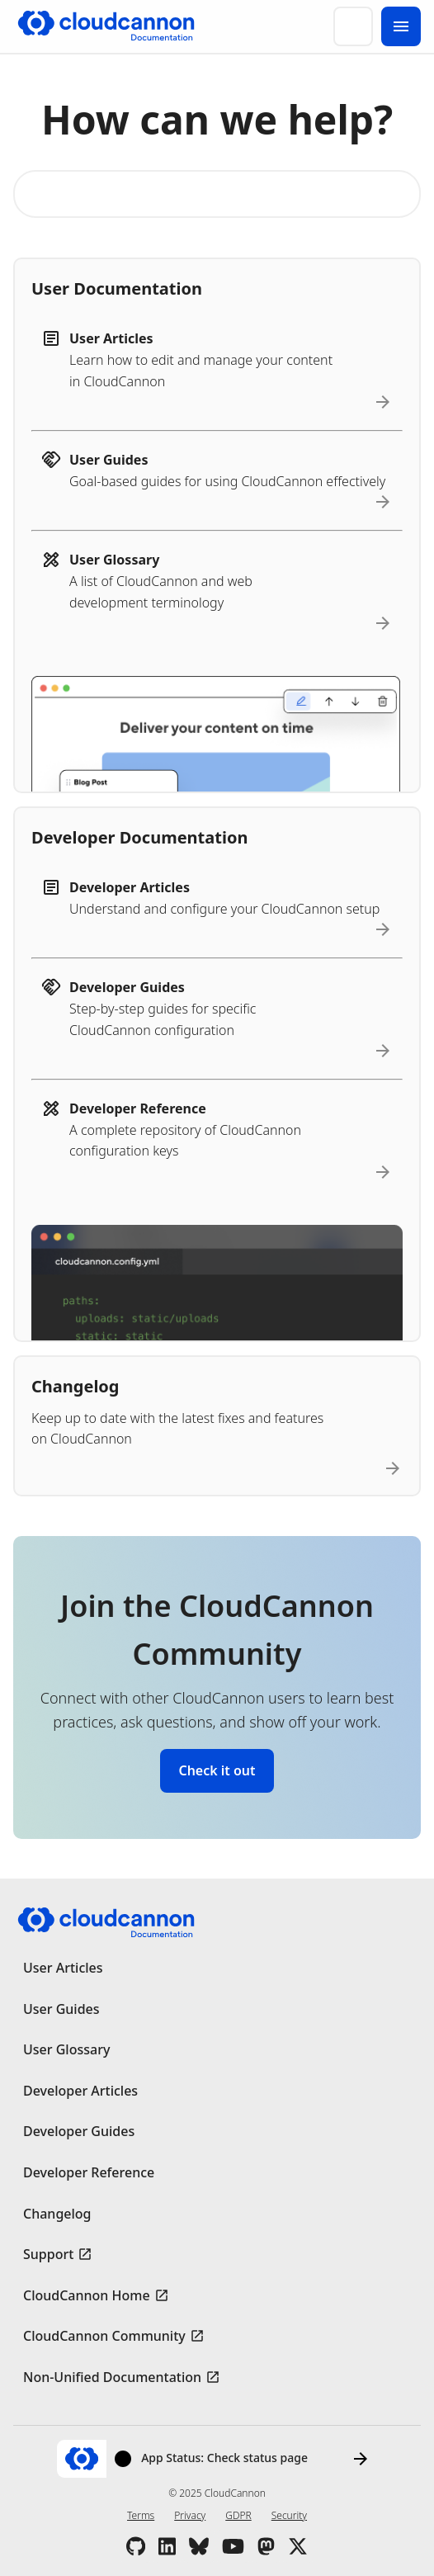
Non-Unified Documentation (112, 2377)
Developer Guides (78, 2131)
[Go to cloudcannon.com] (106, 26)
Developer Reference (88, 2172)
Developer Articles (80, 2091)
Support (48, 2254)
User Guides (61, 2009)
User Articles (63, 1968)
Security (289, 2515)
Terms (140, 2515)
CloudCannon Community (104, 2336)
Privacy (189, 2515)
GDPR (238, 2515)
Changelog (57, 2214)
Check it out (216, 1770)
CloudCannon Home (86, 2295)
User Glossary (66, 2049)
